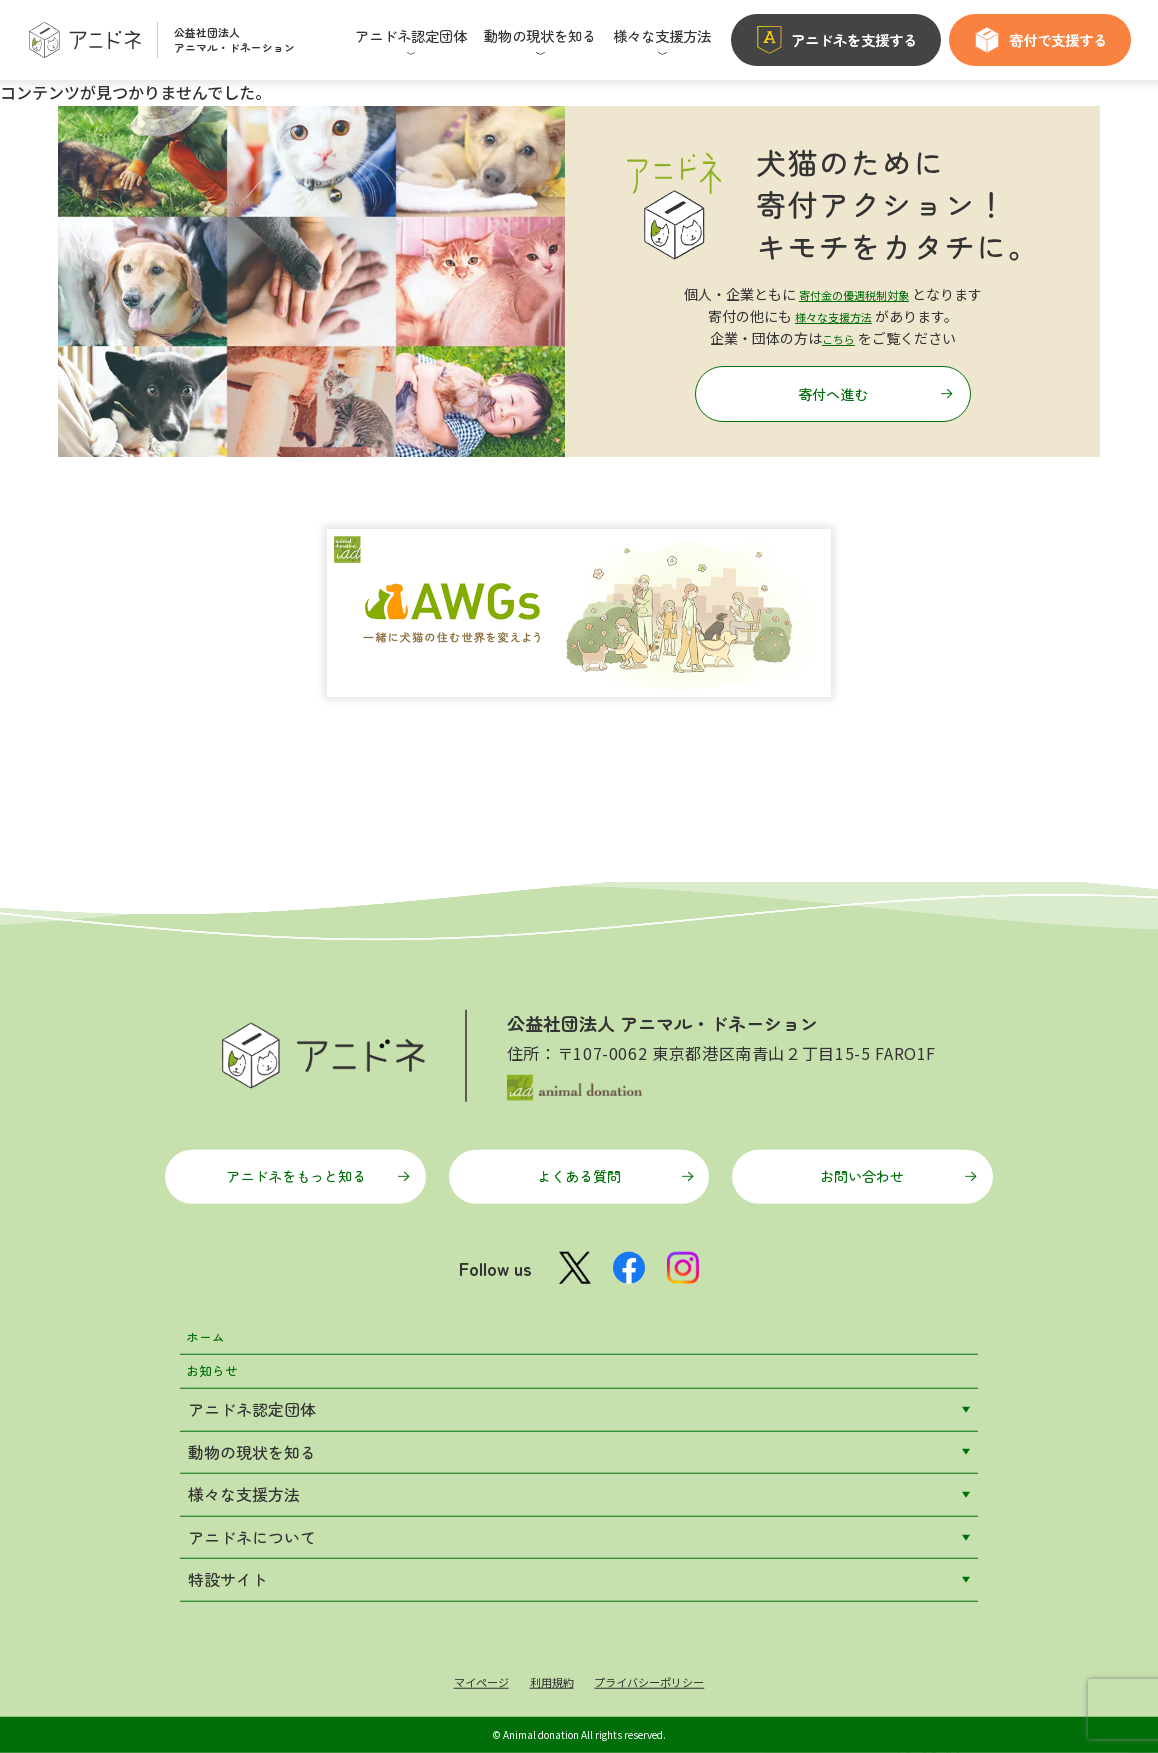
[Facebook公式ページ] (629, 1241)
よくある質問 (607, 1139)
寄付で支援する (1040, 40)
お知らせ (220, 1362)
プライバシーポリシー (663, 1680)
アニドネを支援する (836, 40)
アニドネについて (252, 1532)
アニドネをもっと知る (316, 1139)
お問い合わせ (880, 1139)
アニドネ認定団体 (252, 1404)
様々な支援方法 (833, 309)
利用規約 (544, 1680)
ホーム (212, 1319)
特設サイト (228, 1575)
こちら (838, 331)
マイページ (460, 1680)
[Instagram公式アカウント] (691, 1241)
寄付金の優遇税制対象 (854, 286)
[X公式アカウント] (567, 1241)
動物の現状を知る (252, 1447)
